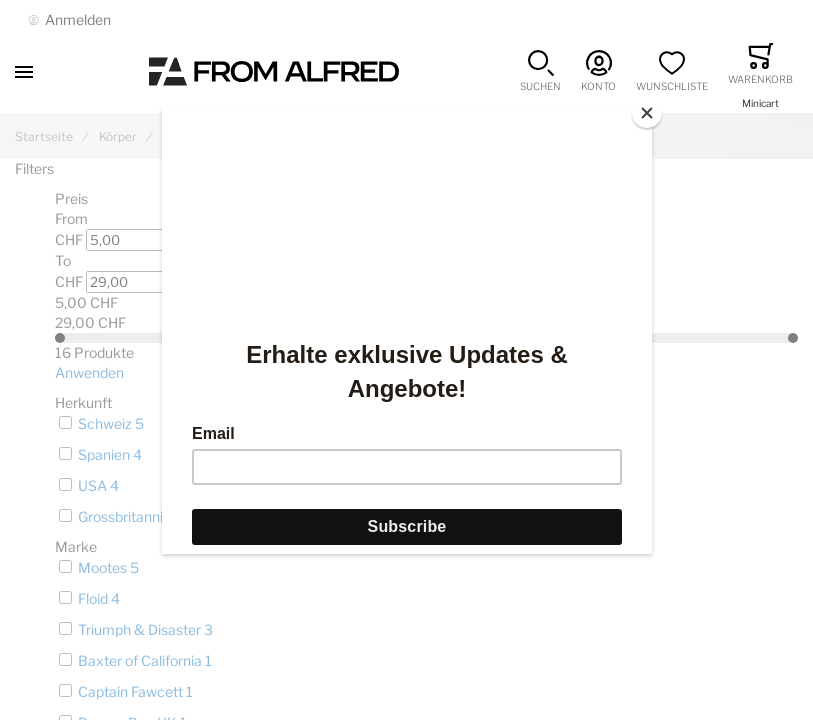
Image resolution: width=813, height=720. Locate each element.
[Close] (647, 113)
